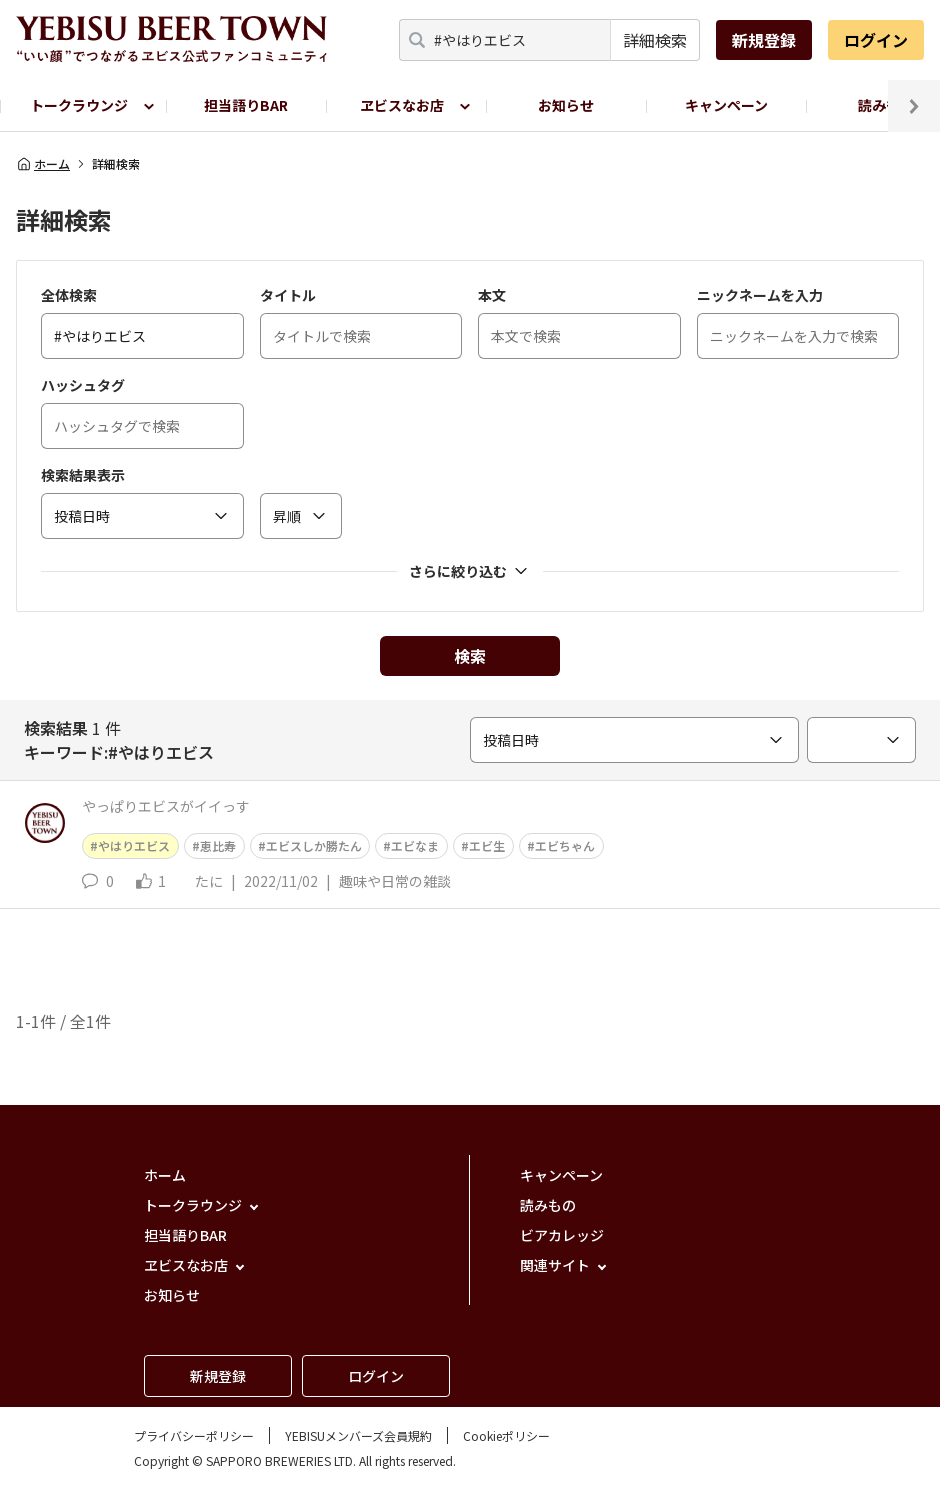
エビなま (415, 845)
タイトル (288, 295)
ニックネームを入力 (760, 295)
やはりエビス (134, 845)
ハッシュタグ (83, 385)
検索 (470, 656)
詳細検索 (655, 40)
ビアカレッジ (562, 1235)
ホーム (43, 164)
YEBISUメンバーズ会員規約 (358, 1435)
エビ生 (487, 845)
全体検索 (69, 295)
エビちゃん (565, 845)
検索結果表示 (83, 475)
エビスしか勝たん (314, 845)
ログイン (876, 40)
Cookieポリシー (506, 1435)
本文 (492, 295)
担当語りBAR (246, 105)
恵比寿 (218, 845)
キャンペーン (726, 105)
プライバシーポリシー (194, 1435)
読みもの (548, 1205)
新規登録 (764, 40)
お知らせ (566, 105)
